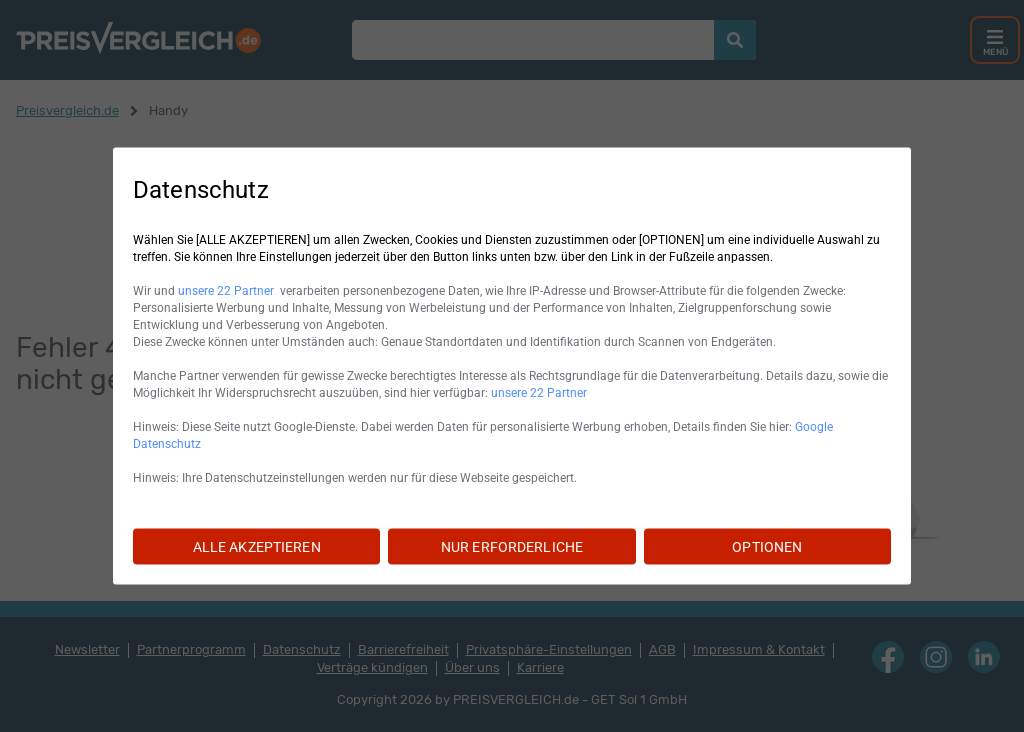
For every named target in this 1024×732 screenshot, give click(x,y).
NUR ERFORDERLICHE (512, 547)
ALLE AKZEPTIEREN (257, 547)
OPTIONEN (767, 547)
